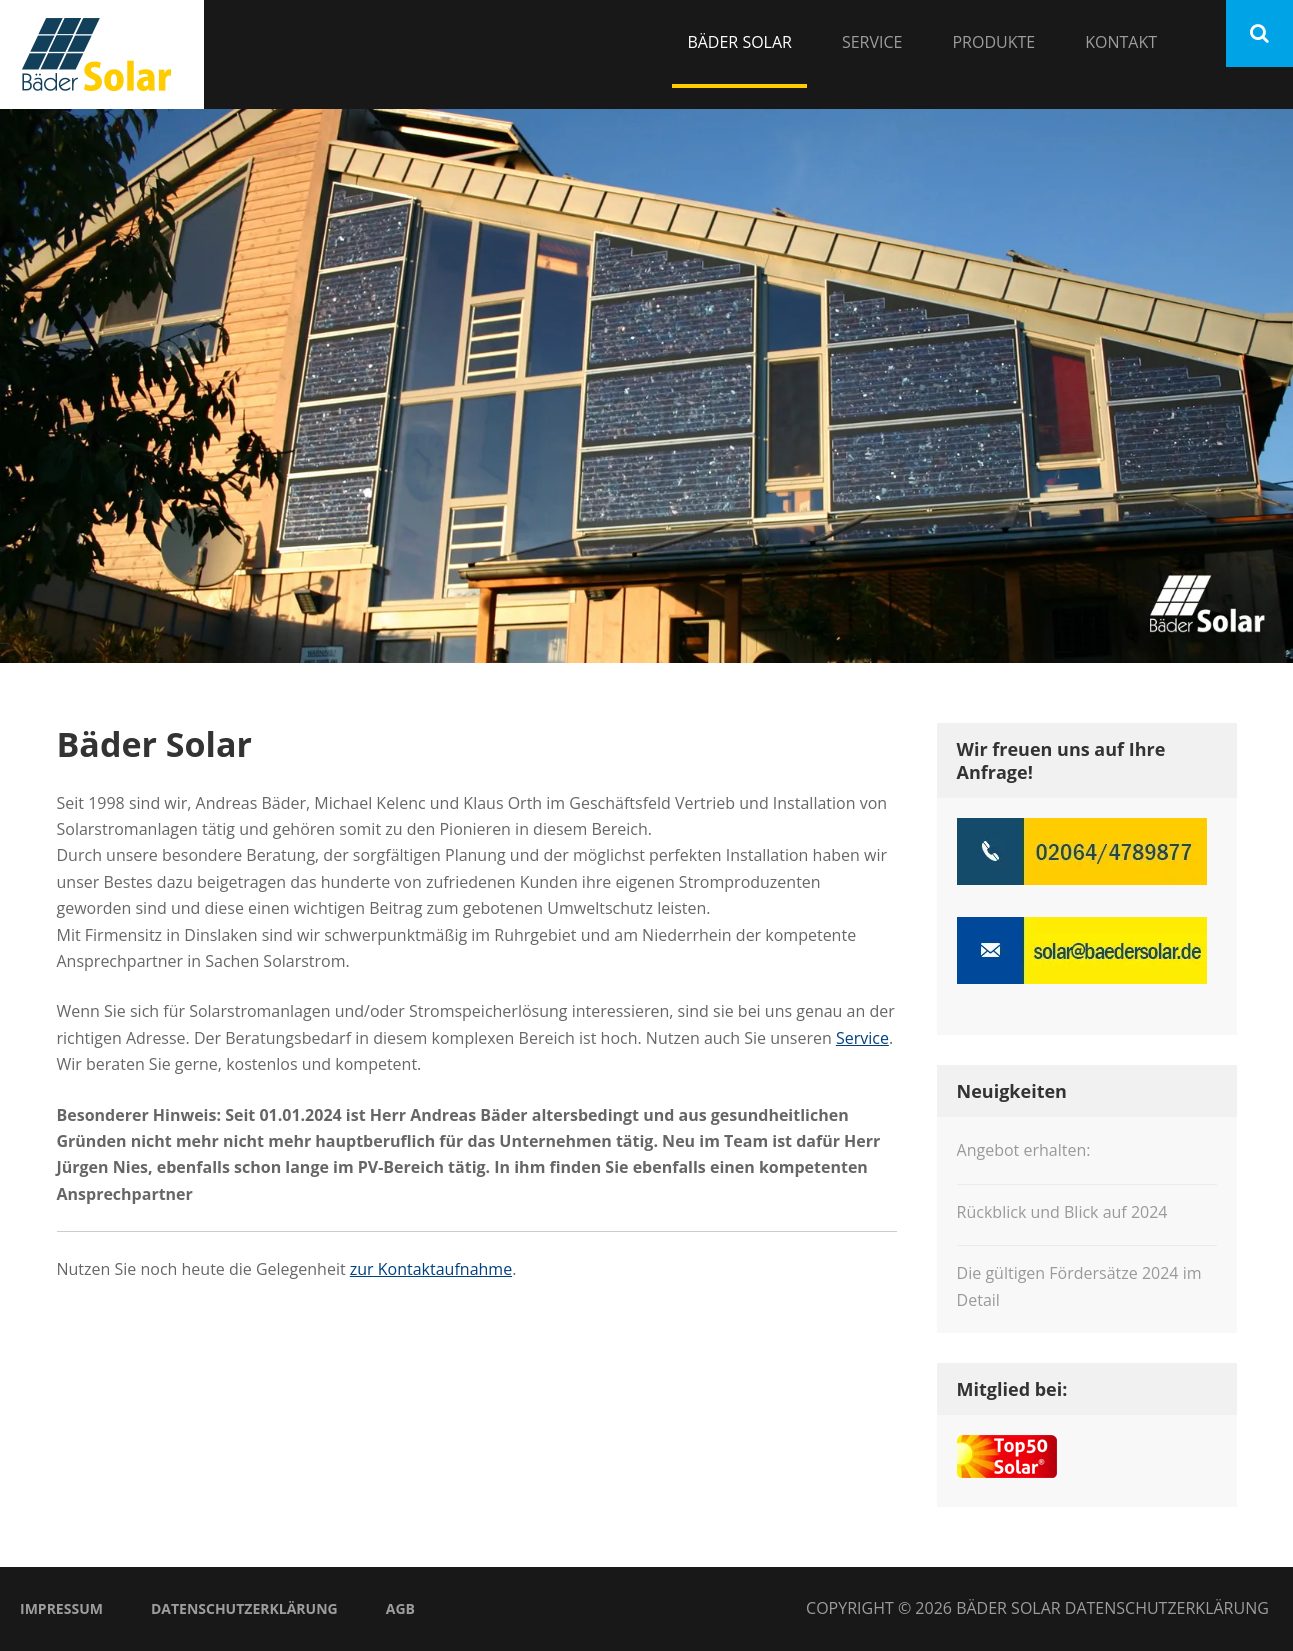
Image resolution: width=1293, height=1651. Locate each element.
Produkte (993, 42)
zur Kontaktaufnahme (431, 1269)
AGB (400, 1608)
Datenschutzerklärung (244, 1608)
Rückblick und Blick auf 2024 (1062, 1212)
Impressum (61, 1608)
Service (872, 42)
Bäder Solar (739, 42)
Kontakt (1121, 42)
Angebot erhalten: (1024, 1150)
